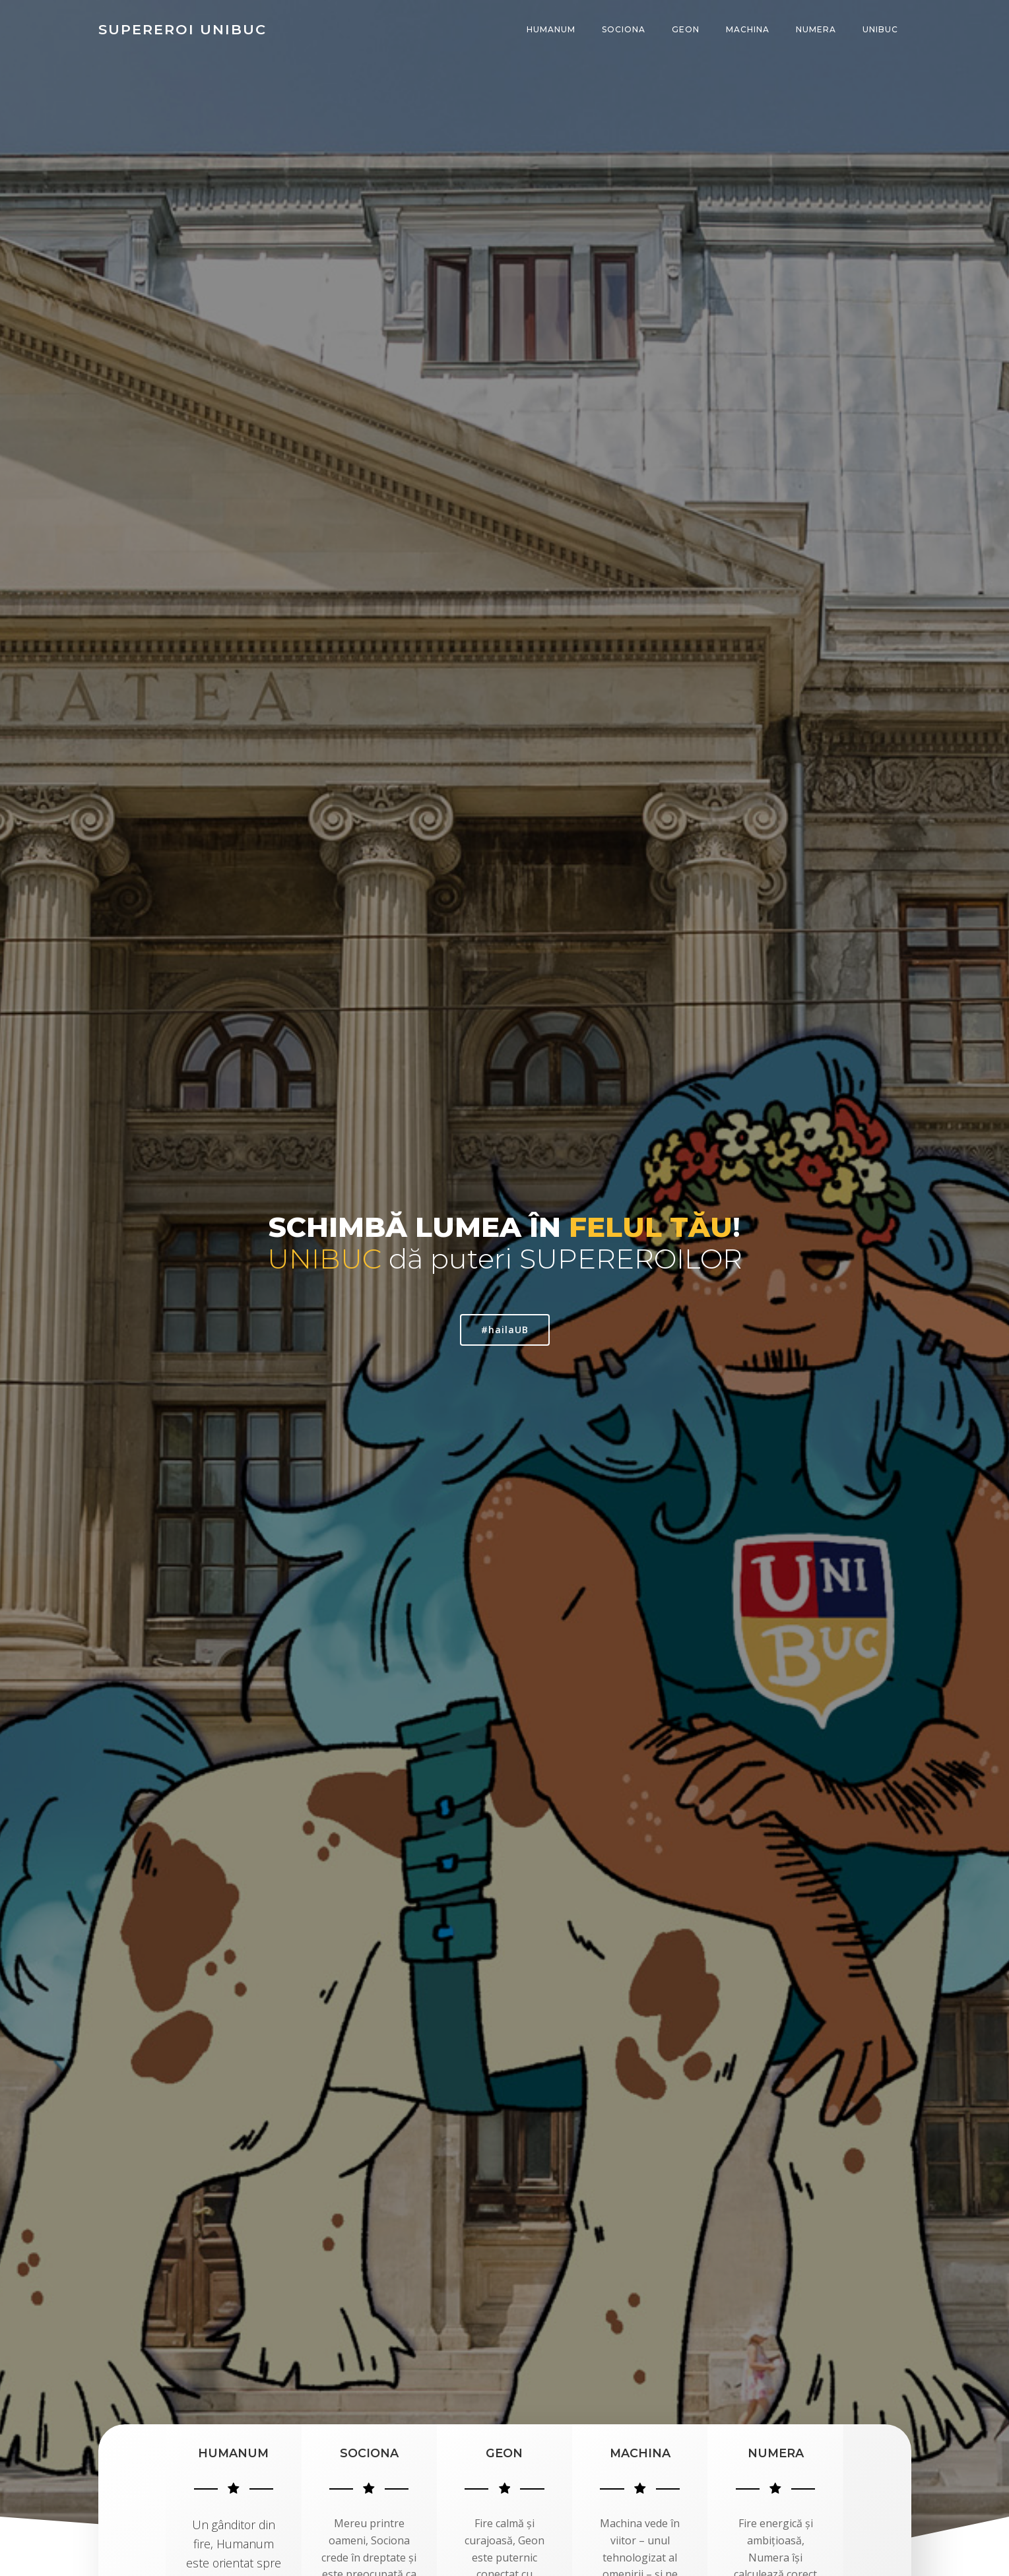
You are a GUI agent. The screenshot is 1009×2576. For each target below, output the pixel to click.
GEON (686, 29)
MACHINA (747, 29)
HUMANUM (551, 29)
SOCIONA (623, 29)
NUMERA (816, 29)
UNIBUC (880, 29)
